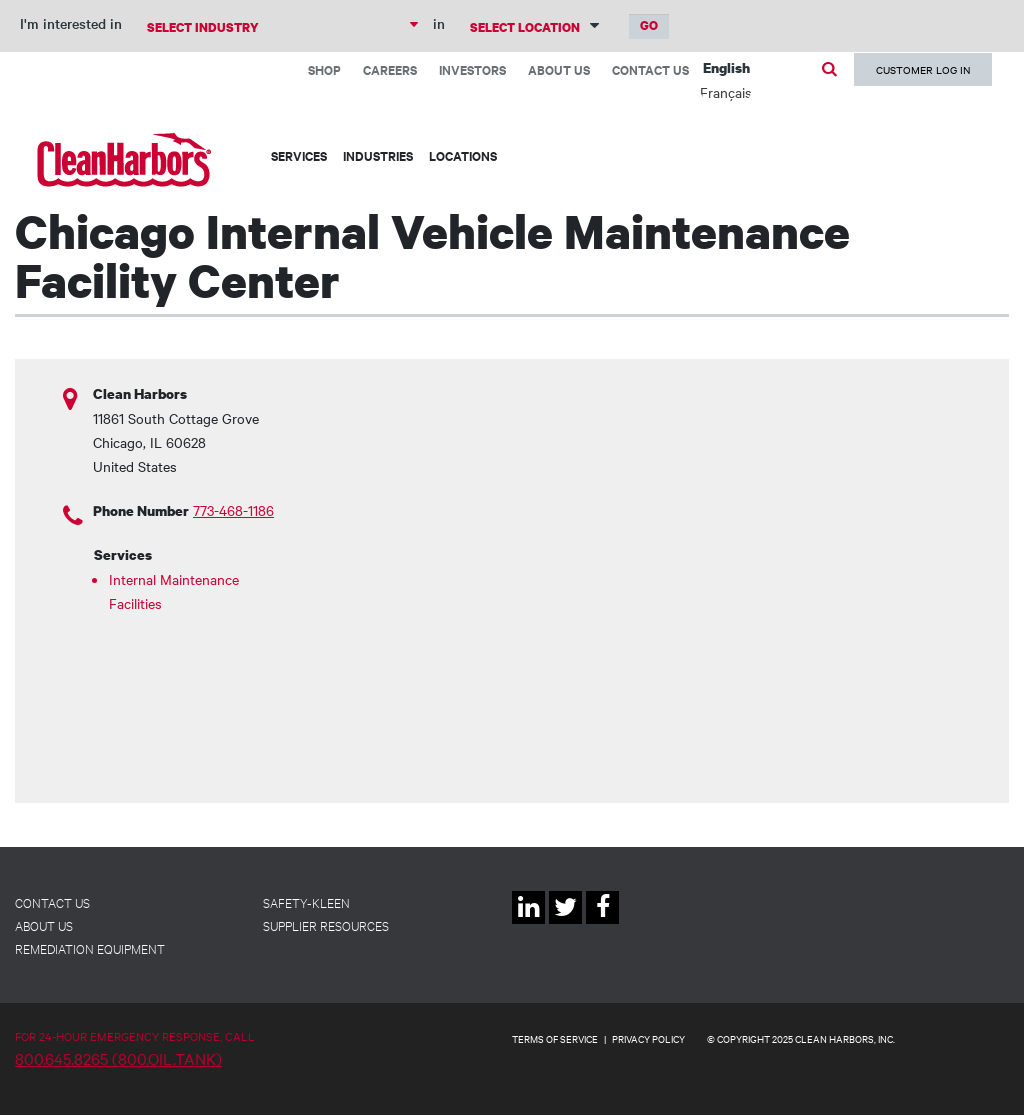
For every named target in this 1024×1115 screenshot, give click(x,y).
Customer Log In (923, 69)
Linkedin (528, 923)
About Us (559, 69)
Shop (324, 69)
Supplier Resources (326, 925)
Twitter (565, 923)
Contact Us (650, 69)
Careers (390, 69)
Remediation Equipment (90, 948)
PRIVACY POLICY (648, 1038)
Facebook (602, 923)
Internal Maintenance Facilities (174, 591)
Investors (472, 69)
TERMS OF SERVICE (555, 1038)
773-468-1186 (233, 510)
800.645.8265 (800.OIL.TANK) (118, 1058)
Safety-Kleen (306, 902)
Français (726, 92)
